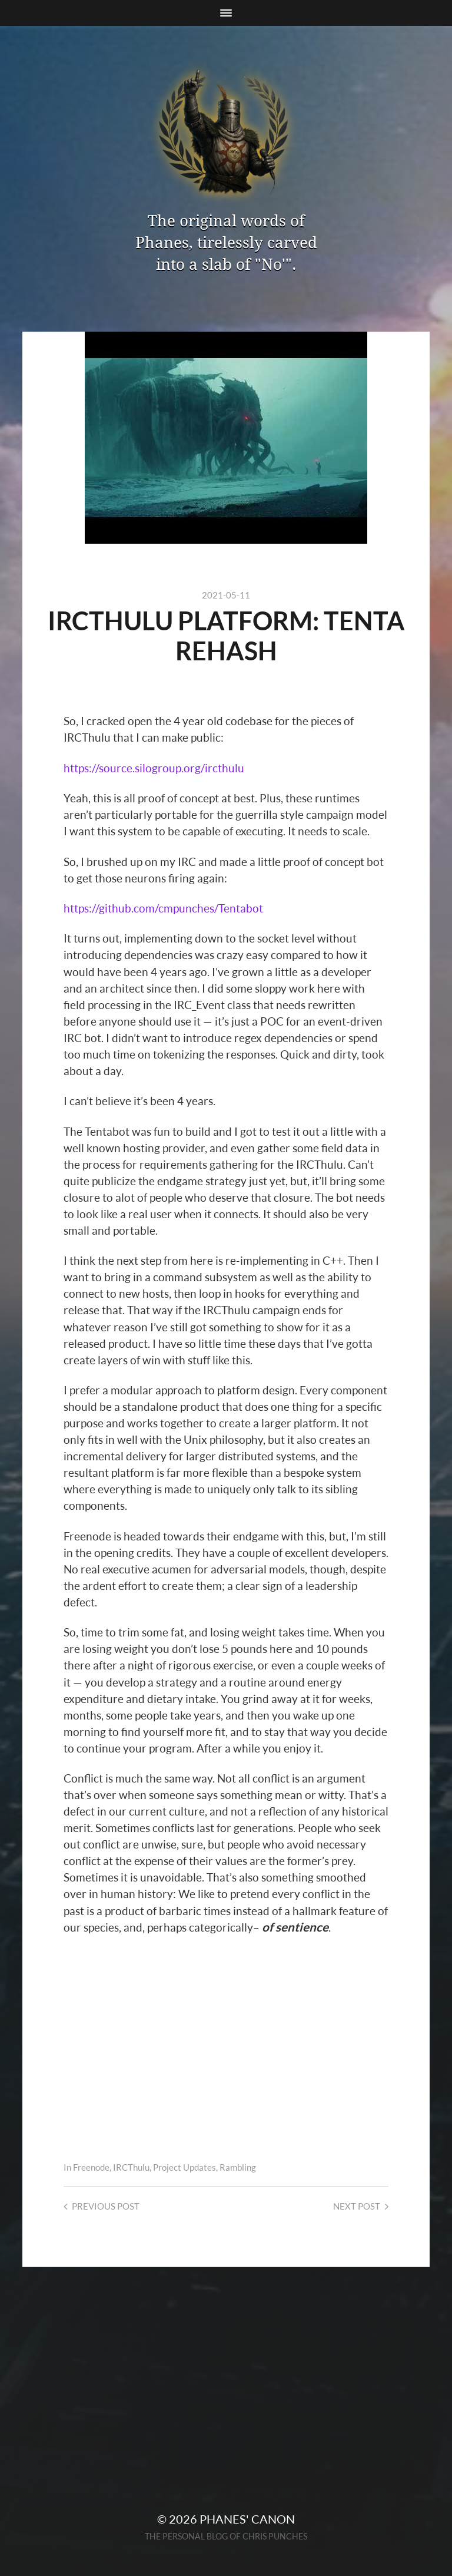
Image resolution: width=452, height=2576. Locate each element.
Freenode (91, 2167)
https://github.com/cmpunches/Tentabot (163, 908)
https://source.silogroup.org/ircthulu (154, 768)
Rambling (238, 2167)
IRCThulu (131, 2167)
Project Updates (184, 2167)
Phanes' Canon (247, 2519)
